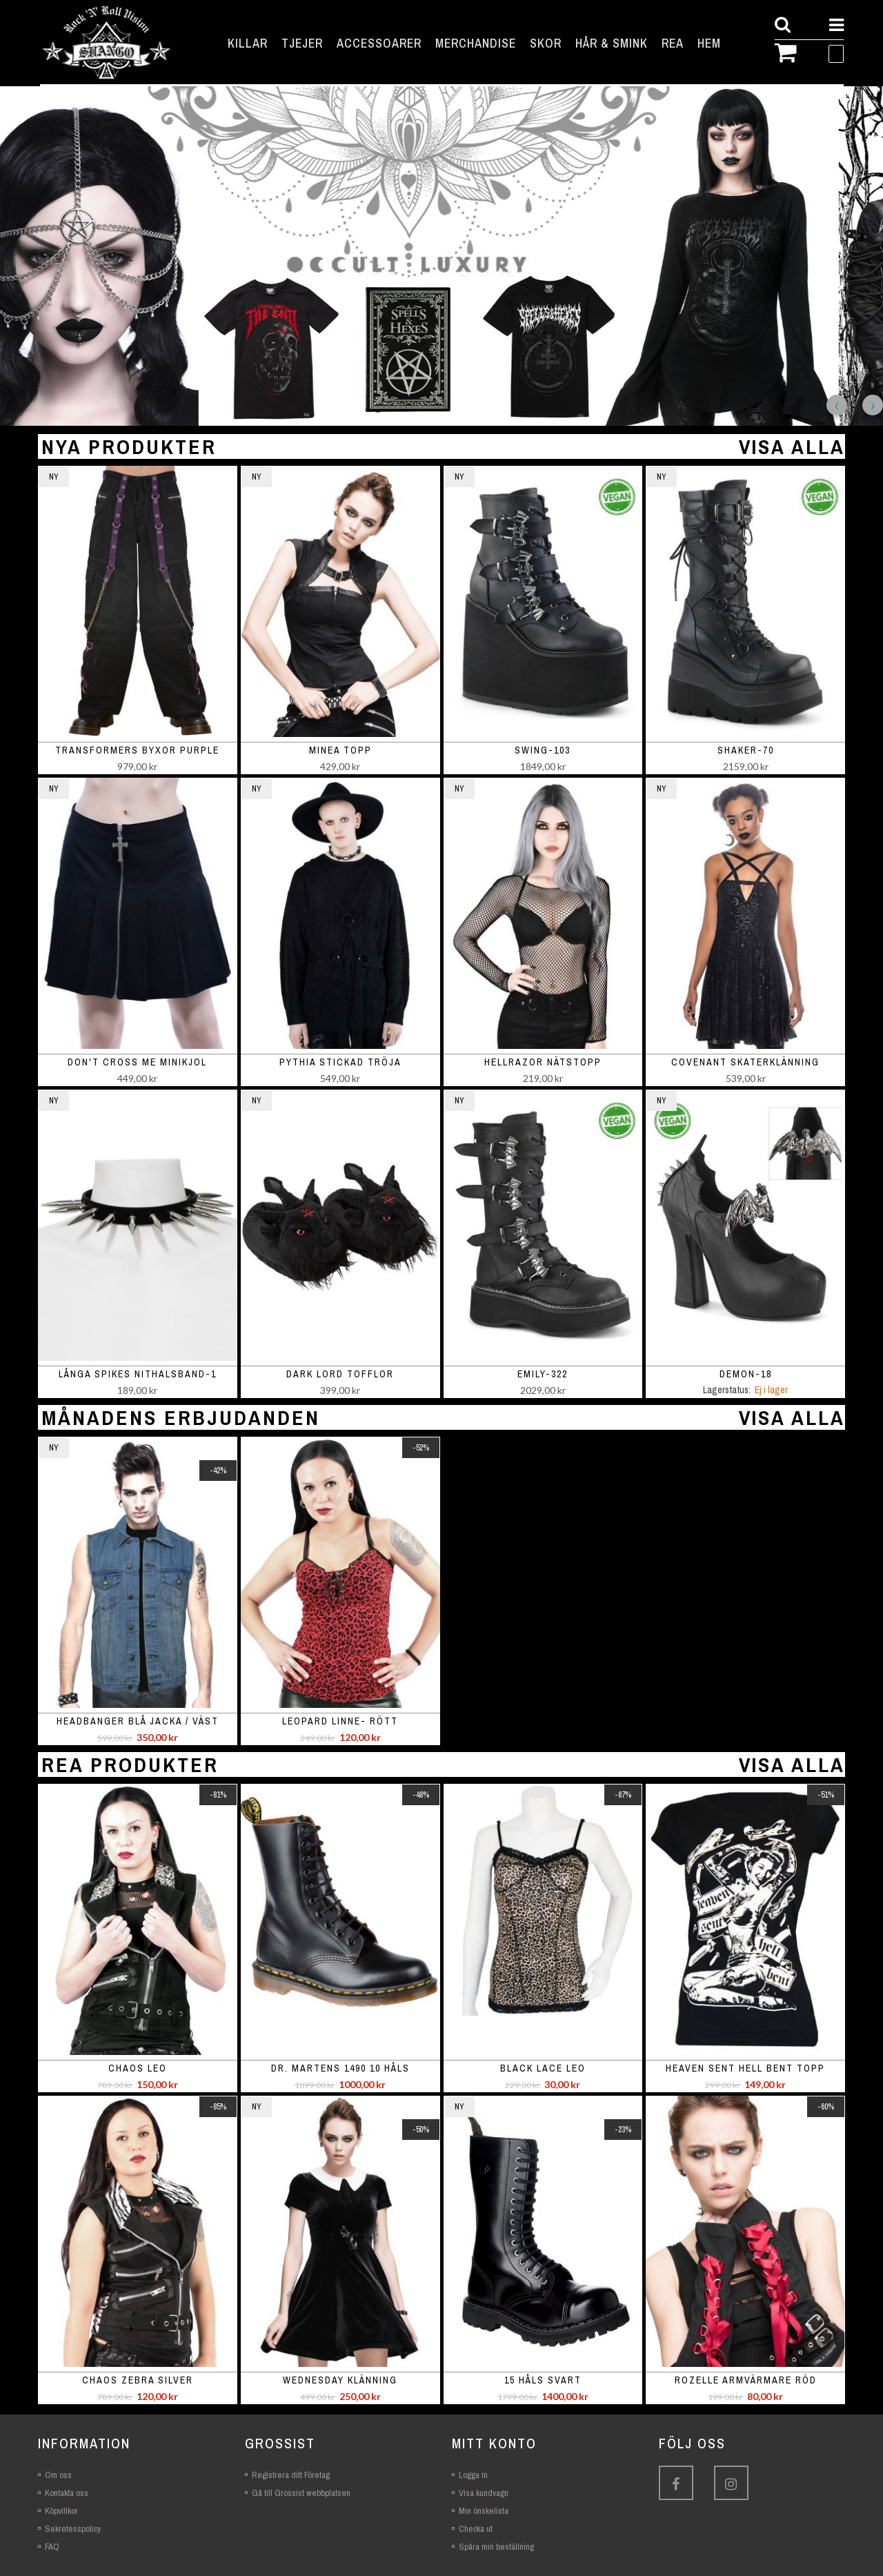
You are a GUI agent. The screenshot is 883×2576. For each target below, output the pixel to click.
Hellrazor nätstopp (543, 1062)
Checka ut (476, 2529)
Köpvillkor (61, 2511)
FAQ (52, 2547)
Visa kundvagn (483, 2493)
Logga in (473, 2475)
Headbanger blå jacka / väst (138, 1721)
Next (872, 405)
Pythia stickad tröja (340, 1062)
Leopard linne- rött (340, 1721)
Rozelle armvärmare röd (746, 2380)
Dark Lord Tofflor (340, 1374)
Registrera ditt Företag (291, 2475)
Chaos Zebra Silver (137, 2380)
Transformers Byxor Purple (137, 750)
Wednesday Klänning (340, 2380)
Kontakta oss (66, 2493)
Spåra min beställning (496, 2547)
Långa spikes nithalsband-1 (138, 1374)
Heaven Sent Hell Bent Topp (745, 2068)
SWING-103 (543, 750)
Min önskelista (483, 2511)
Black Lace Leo (543, 2068)
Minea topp (340, 750)
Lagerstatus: (727, 1390)
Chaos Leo (137, 2068)
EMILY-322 (542, 1374)
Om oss (58, 2475)
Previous (836, 405)
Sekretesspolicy (73, 2529)
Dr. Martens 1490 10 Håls (340, 2068)
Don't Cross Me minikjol (137, 1062)
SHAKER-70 (745, 750)
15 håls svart (543, 2380)
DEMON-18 (746, 1374)
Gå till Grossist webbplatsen (301, 2493)
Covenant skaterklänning (745, 1062)
